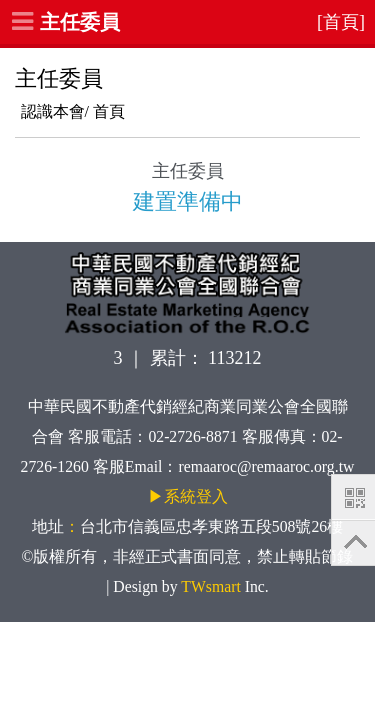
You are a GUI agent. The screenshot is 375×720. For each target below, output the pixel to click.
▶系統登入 (188, 496)
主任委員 (80, 22)
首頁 (109, 111)
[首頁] (341, 22)
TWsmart (210, 586)
